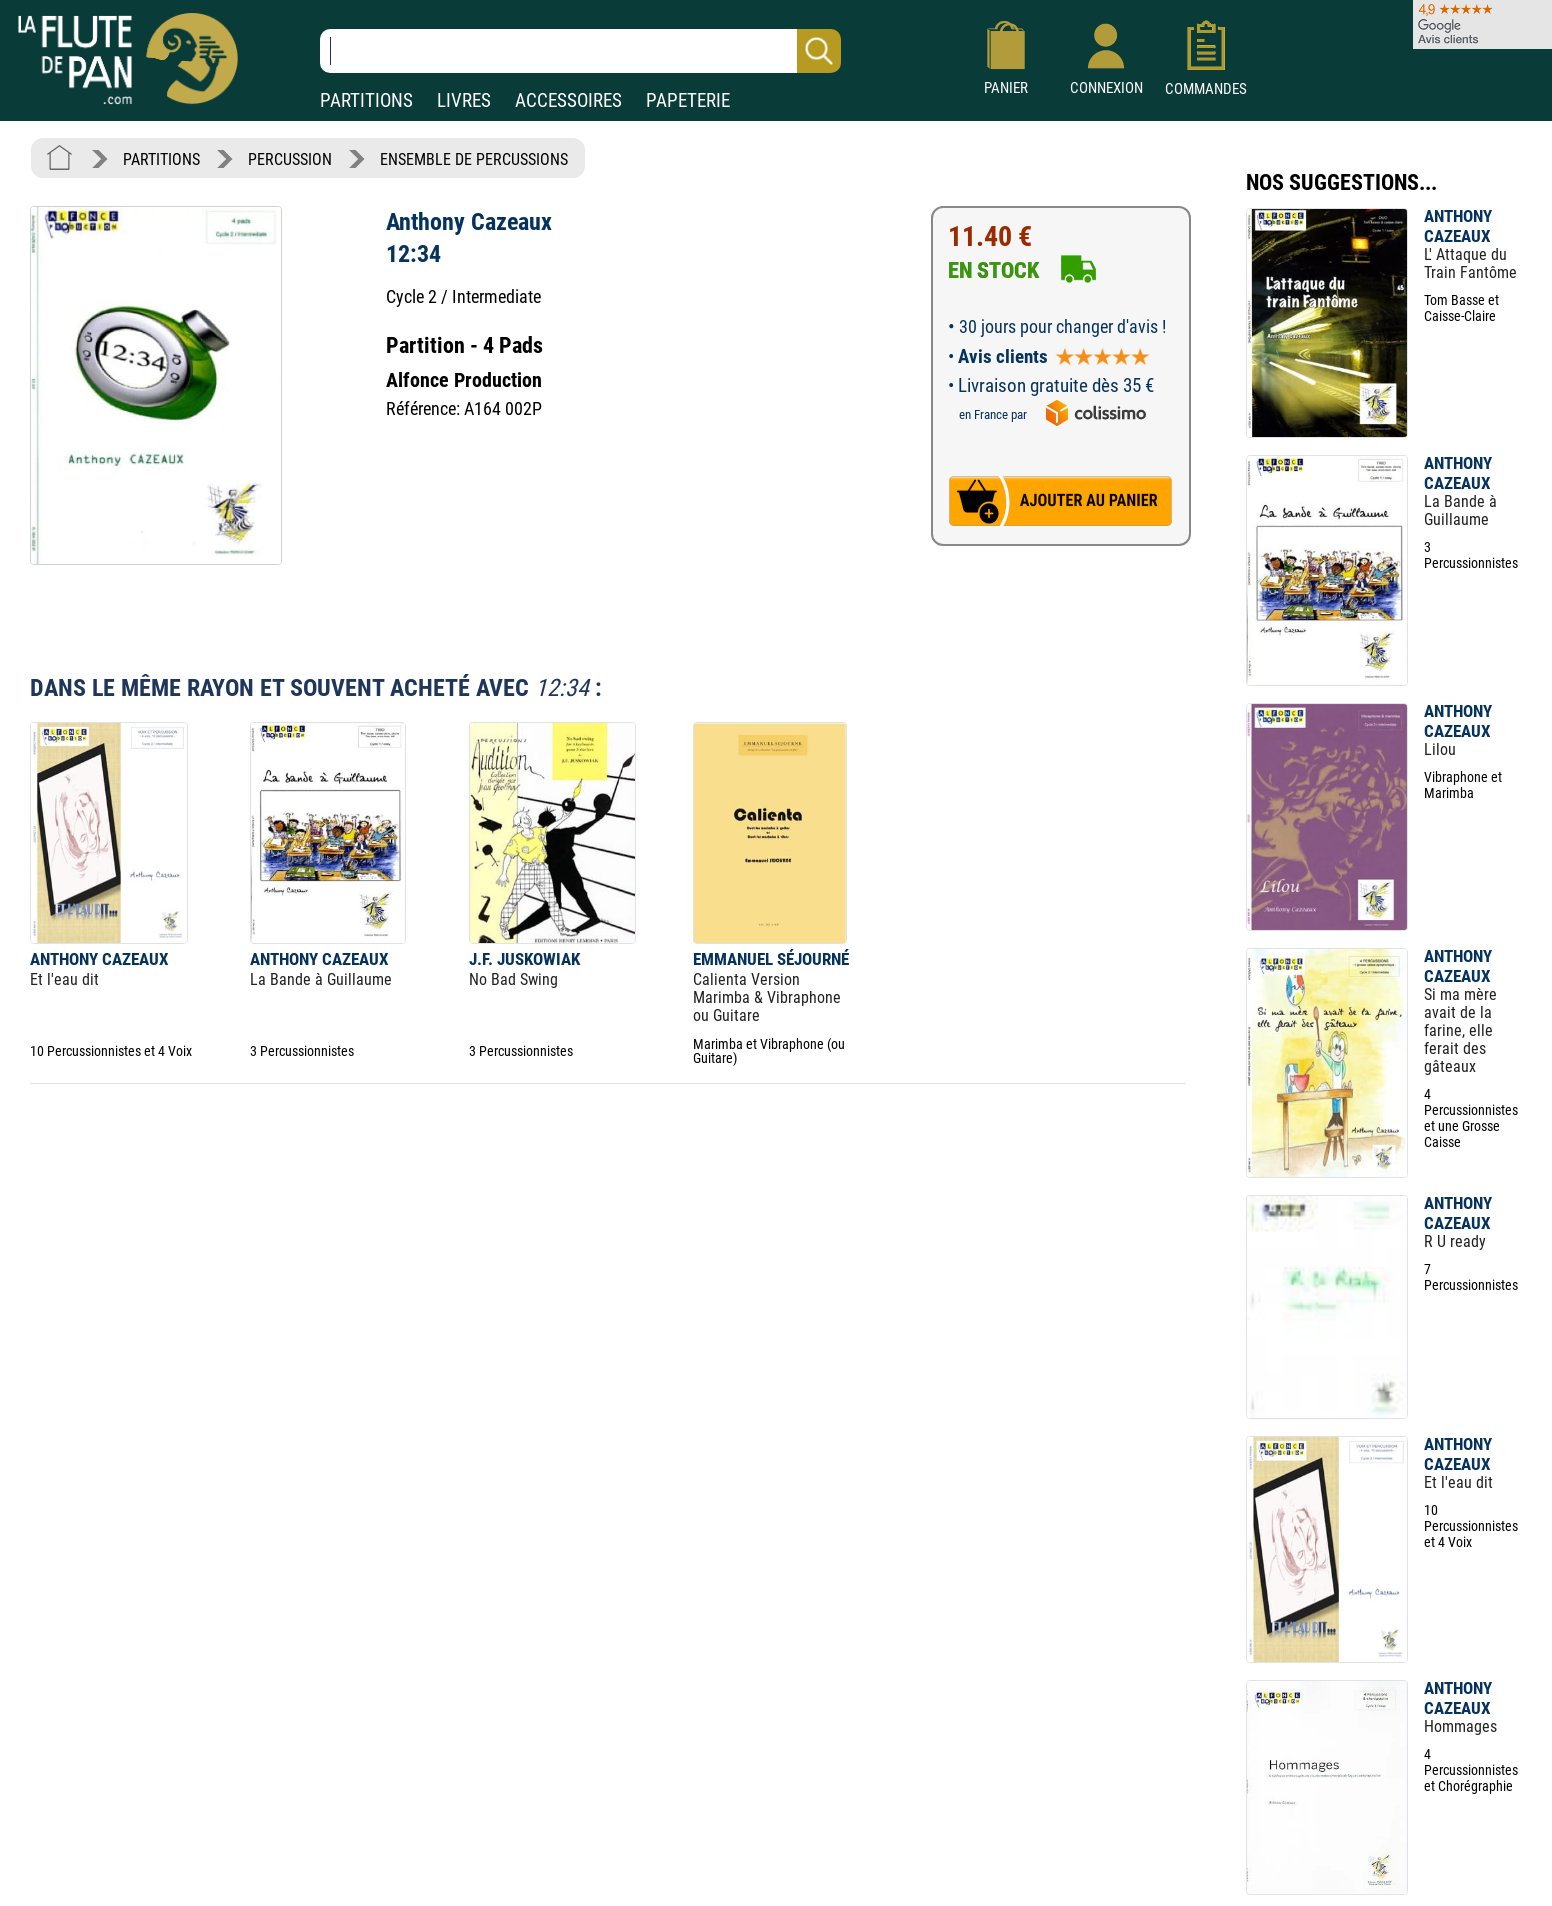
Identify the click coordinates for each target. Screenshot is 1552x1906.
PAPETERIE (688, 100)
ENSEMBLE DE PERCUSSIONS (474, 159)
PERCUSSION (290, 159)
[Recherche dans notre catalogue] (580, 51)
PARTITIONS (366, 100)
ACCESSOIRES (568, 100)
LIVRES (464, 100)
